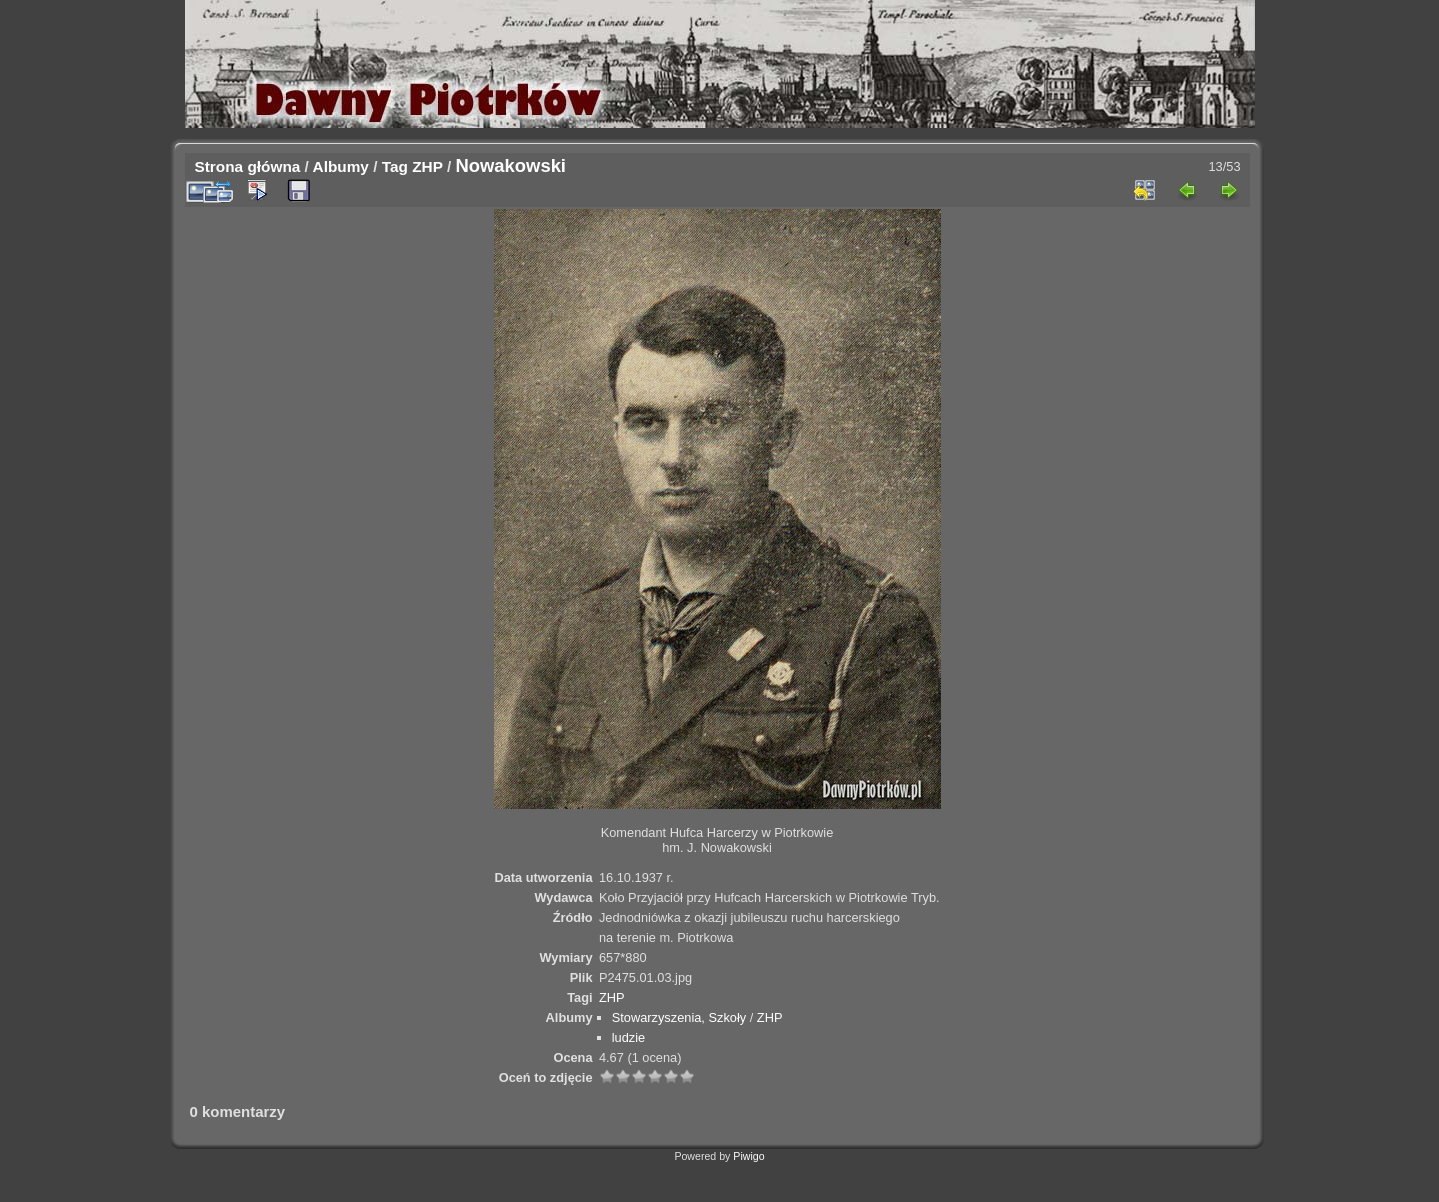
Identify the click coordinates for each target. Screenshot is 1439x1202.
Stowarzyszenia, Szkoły (679, 1017)
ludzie (628, 1037)
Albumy (341, 166)
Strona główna (248, 166)
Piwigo (748, 1156)
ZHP (427, 166)
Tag (395, 166)
